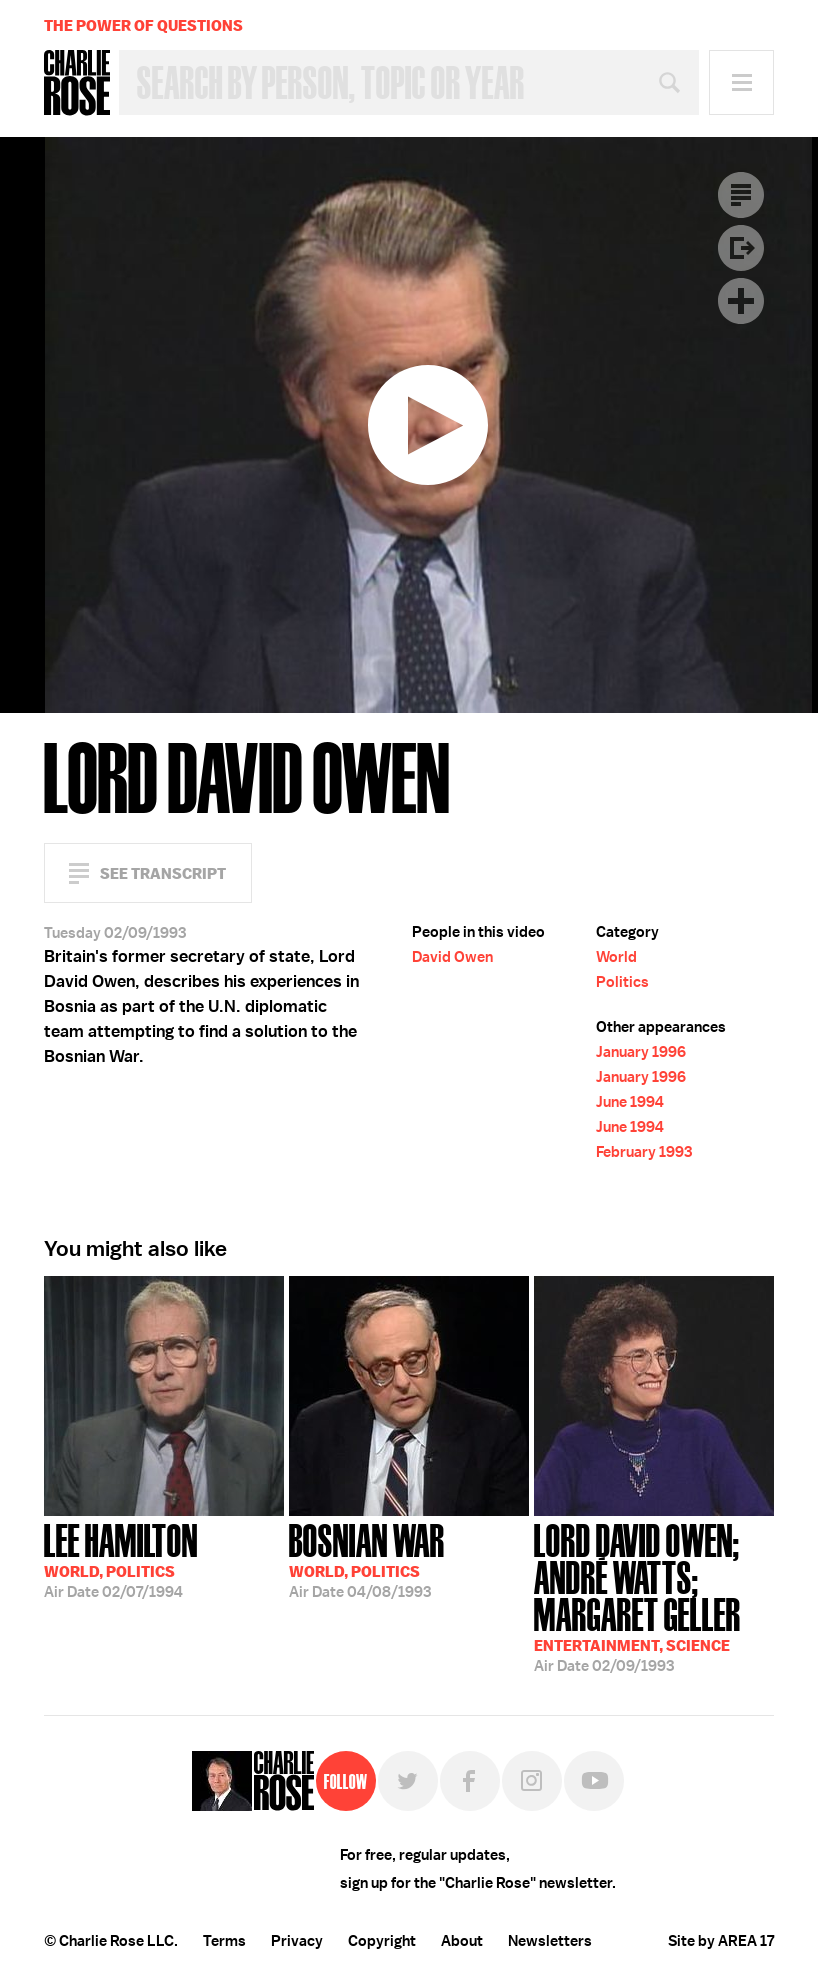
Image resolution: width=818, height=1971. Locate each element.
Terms (224, 1941)
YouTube (594, 1781)
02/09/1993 (654, 1596)
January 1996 (641, 1052)
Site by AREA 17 (721, 1941)
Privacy (297, 1941)
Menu (741, 82)
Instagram (532, 1781)
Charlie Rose (77, 83)
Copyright (382, 1941)
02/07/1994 (121, 1559)
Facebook (470, 1781)
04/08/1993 (367, 1559)
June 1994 (630, 1102)
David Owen (452, 957)
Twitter (408, 1781)
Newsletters (550, 1941)
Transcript (741, 195)
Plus (741, 301)
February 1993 (644, 1152)
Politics (622, 982)
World (616, 957)
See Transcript (163, 873)
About (462, 1941)
